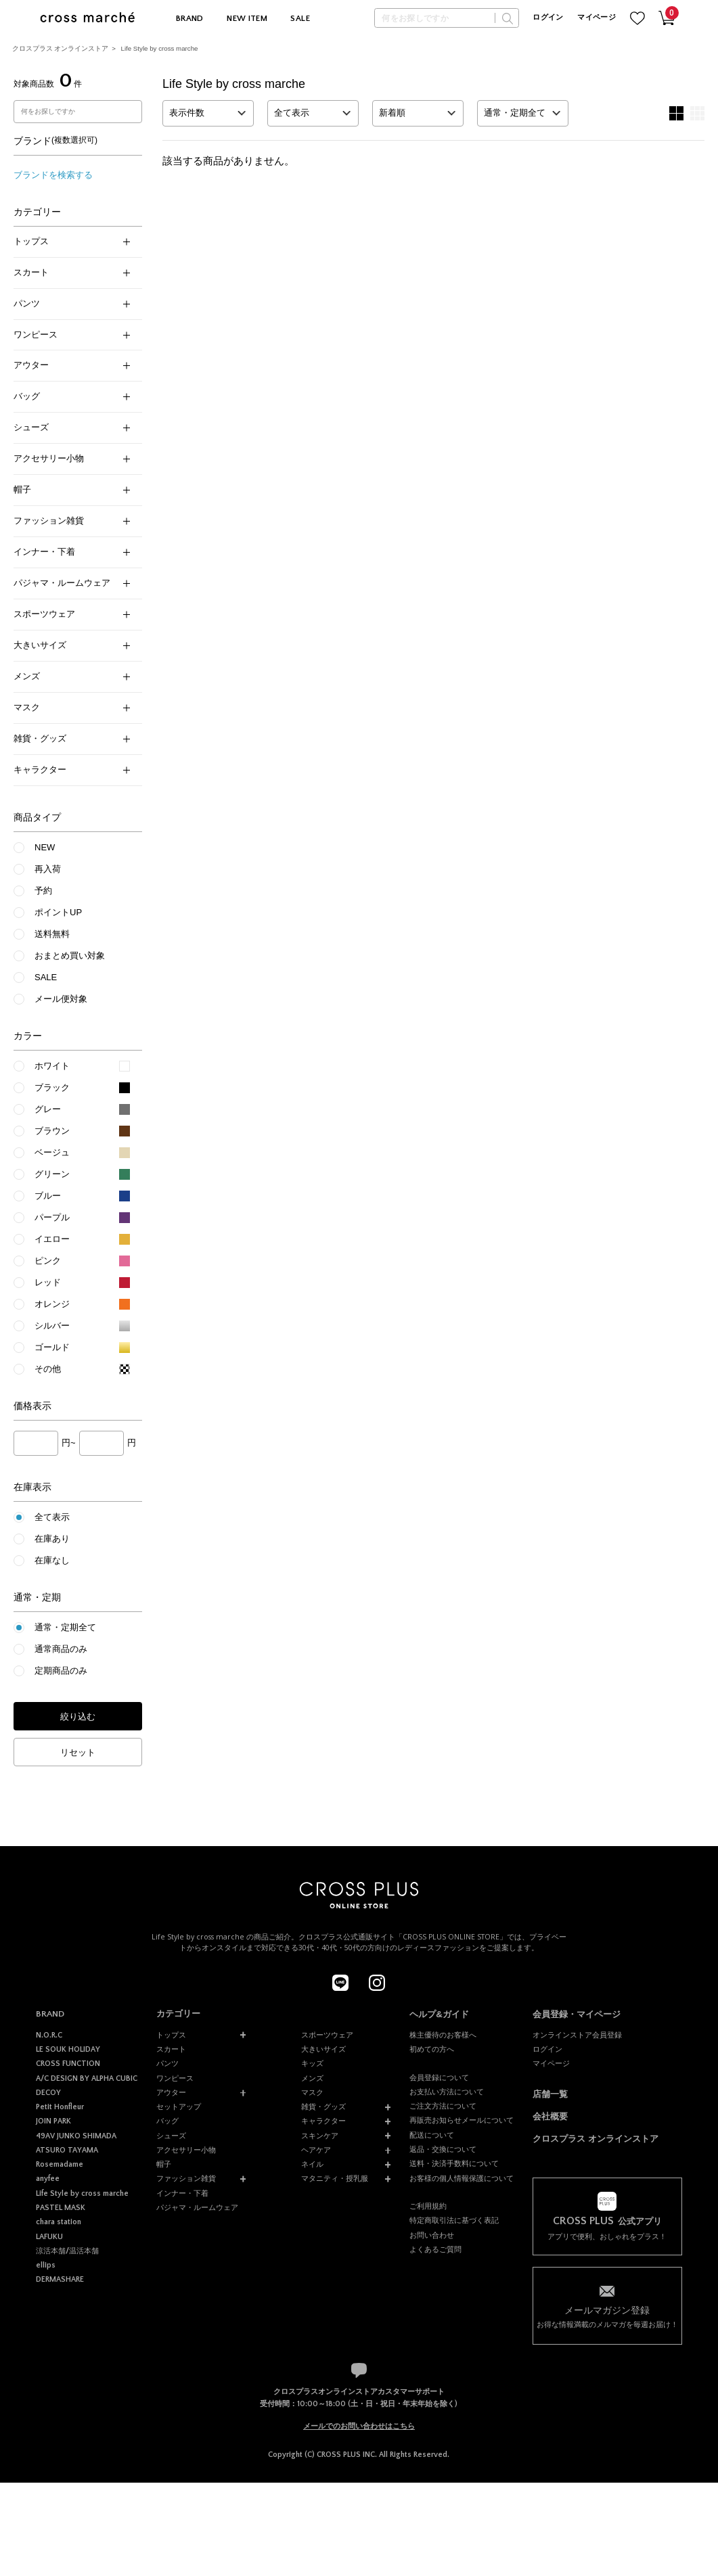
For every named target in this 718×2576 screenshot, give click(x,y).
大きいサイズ (72, 645)
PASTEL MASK (60, 2207)
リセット (77, 1752)
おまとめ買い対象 (70, 955)
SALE (300, 18)
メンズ (72, 676)
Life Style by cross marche (159, 48)
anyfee (48, 2178)
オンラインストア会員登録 (577, 2035)
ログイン (548, 18)
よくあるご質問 (435, 2249)
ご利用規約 (428, 2206)
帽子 (72, 489)
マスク (72, 707)
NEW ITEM (247, 18)
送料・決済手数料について (454, 2163)
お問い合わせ (431, 2235)
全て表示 (52, 1517)
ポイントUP (58, 912)
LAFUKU (49, 2236)
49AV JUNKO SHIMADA (76, 2136)
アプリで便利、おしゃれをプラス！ (607, 2228)
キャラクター (72, 769)
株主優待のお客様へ (442, 2035)
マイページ (596, 18)
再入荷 (48, 869)
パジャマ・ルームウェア (72, 583)
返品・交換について (442, 2149)
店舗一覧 (550, 2094)
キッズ (312, 2063)
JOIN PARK (53, 2121)
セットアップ (178, 2106)
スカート (72, 272)
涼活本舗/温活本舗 (67, 2251)
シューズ (72, 427)
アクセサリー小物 (72, 458)
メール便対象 (61, 999)
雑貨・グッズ (72, 738)
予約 (43, 891)
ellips (45, 2265)
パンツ (72, 303)
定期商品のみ (61, 1670)
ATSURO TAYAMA (67, 2150)
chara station (58, 2221)
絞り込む (77, 1716)
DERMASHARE (60, 2279)
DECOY (48, 2092)
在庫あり (52, 1539)
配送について (431, 2135)
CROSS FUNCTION (68, 2063)
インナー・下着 (72, 552)
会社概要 (550, 2116)
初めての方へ (431, 2049)
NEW (45, 847)
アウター (72, 365)
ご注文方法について (442, 2106)
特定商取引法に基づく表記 (454, 2220)
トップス (72, 241)
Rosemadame (59, 2164)
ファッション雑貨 (72, 520)
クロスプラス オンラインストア (60, 48)
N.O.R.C (49, 2035)
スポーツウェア (72, 614)
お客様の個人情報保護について (461, 2178)
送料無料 (52, 934)
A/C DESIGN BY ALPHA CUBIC (86, 2078)
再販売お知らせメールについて (461, 2120)
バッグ (72, 396)
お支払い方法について (446, 2092)
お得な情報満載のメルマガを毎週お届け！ (607, 2316)
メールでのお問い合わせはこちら (359, 2426)
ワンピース (72, 334)
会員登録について (439, 2077)
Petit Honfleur (60, 2106)
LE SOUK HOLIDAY (68, 2049)
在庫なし (52, 1560)
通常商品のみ (61, 1649)
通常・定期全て (65, 1627)
